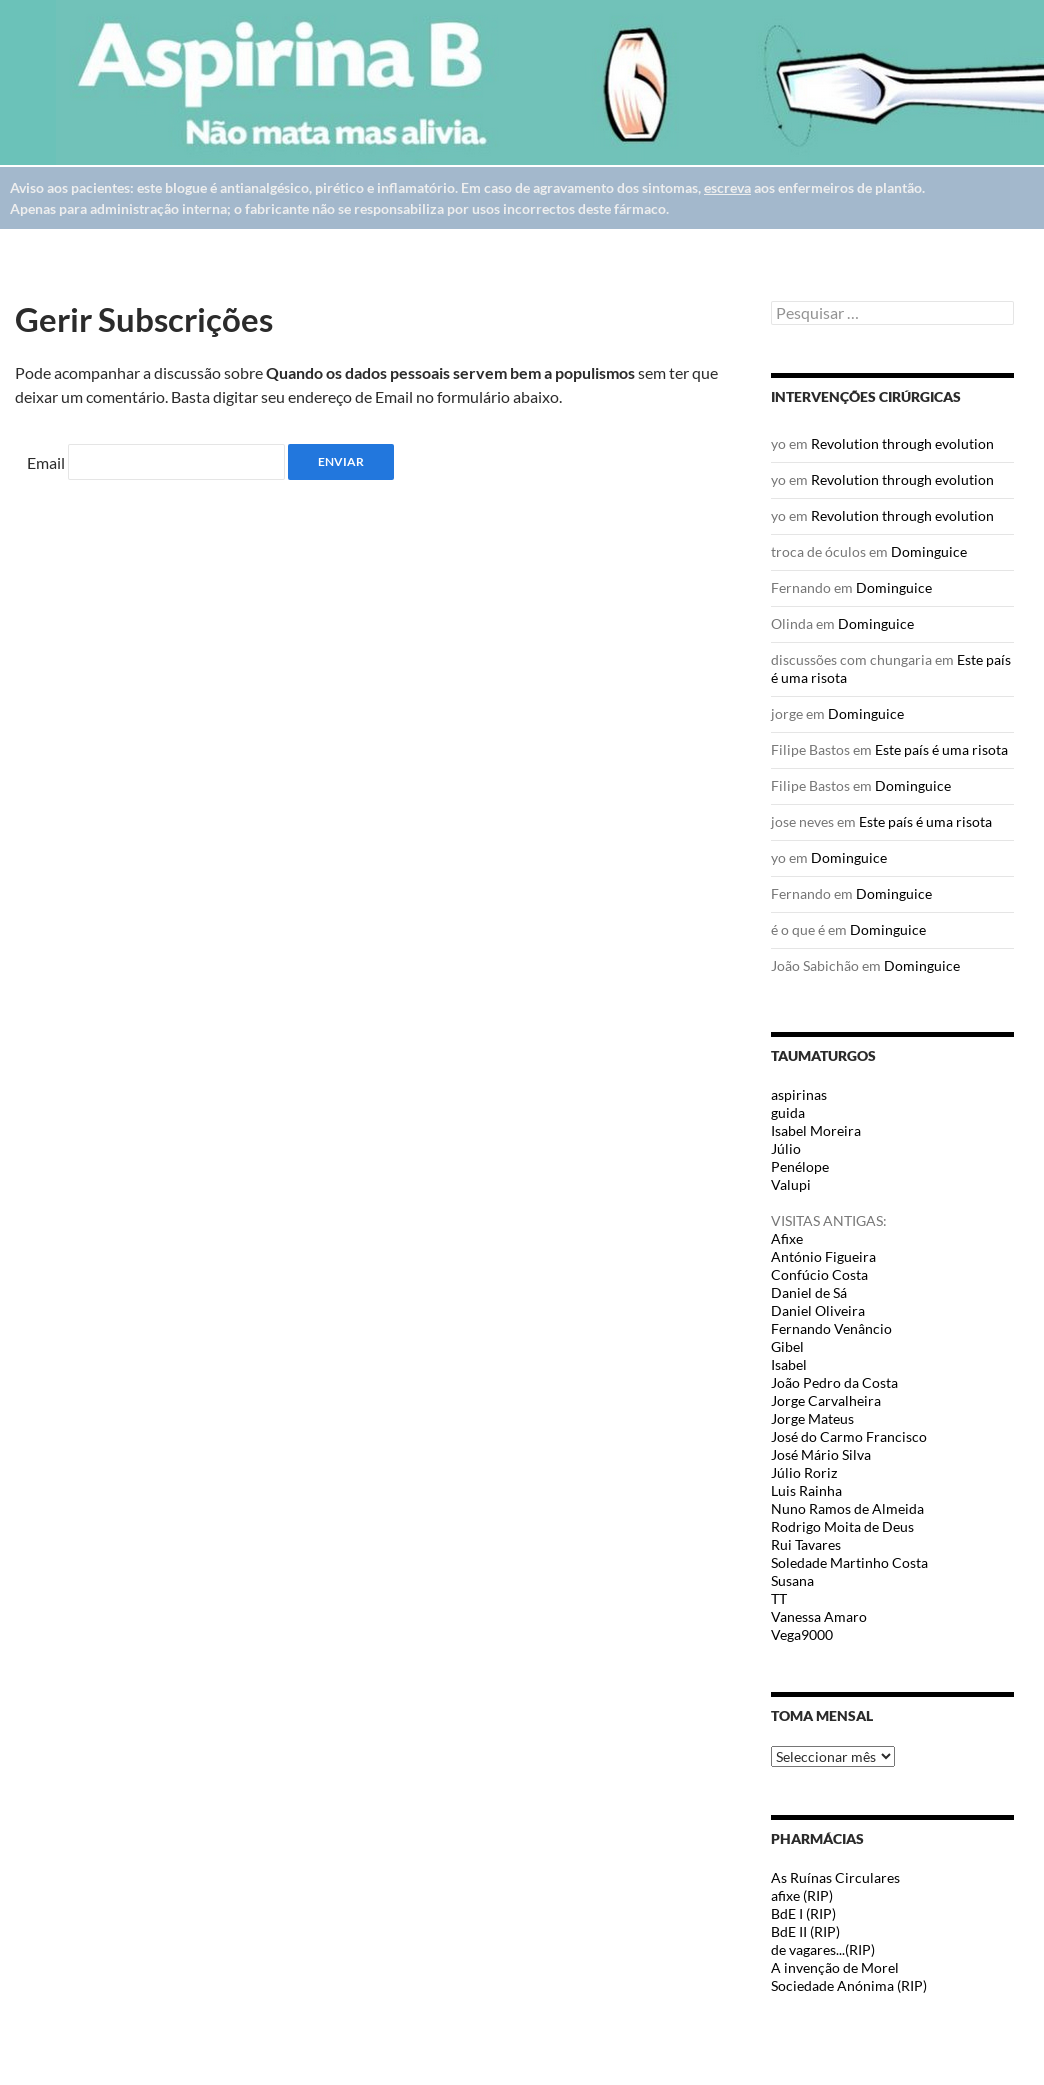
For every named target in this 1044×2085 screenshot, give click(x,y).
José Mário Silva (821, 1454)
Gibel (787, 1346)
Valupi (791, 1184)
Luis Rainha (806, 1490)
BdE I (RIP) (803, 1913)
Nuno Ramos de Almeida (847, 1508)
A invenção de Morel (835, 1967)
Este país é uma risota (941, 749)
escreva (727, 187)
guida (788, 1112)
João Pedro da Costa (834, 1382)
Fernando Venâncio (831, 1328)
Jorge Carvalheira (826, 1400)
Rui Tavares (806, 1544)
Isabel (789, 1364)
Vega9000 (802, 1634)
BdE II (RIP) (805, 1931)
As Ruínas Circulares (835, 1877)
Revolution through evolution (902, 443)
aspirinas (799, 1094)
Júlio (786, 1148)
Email (46, 462)
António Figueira (823, 1256)
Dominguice (929, 551)
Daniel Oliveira (818, 1310)
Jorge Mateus (812, 1418)
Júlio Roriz (804, 1472)
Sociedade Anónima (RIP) (849, 1985)
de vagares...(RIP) (823, 1949)
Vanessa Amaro (819, 1616)
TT (779, 1598)
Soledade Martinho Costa (849, 1562)
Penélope (800, 1166)
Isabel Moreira (816, 1130)
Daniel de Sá (809, 1292)
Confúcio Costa (819, 1274)
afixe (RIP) (802, 1895)
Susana (792, 1580)
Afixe (787, 1238)
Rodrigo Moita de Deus (842, 1526)
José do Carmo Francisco (849, 1436)
